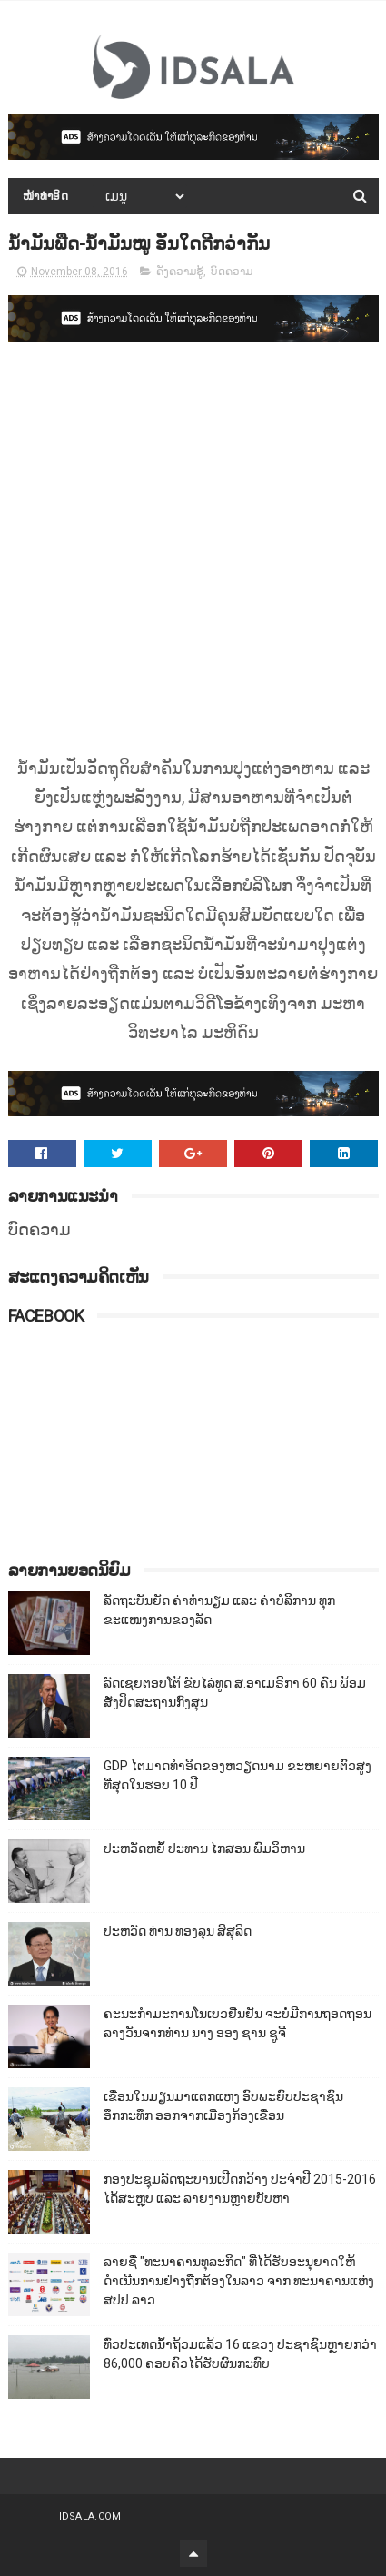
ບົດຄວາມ (231, 271)
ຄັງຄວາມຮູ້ (179, 271)
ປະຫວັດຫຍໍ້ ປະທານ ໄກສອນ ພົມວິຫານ (204, 1848)
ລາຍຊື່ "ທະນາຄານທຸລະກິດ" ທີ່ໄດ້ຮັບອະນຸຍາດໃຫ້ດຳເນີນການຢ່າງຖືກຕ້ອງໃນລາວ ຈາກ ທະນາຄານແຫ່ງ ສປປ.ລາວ (239, 2280)
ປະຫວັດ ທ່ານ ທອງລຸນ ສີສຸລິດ (178, 1931)
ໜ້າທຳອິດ (46, 196)
